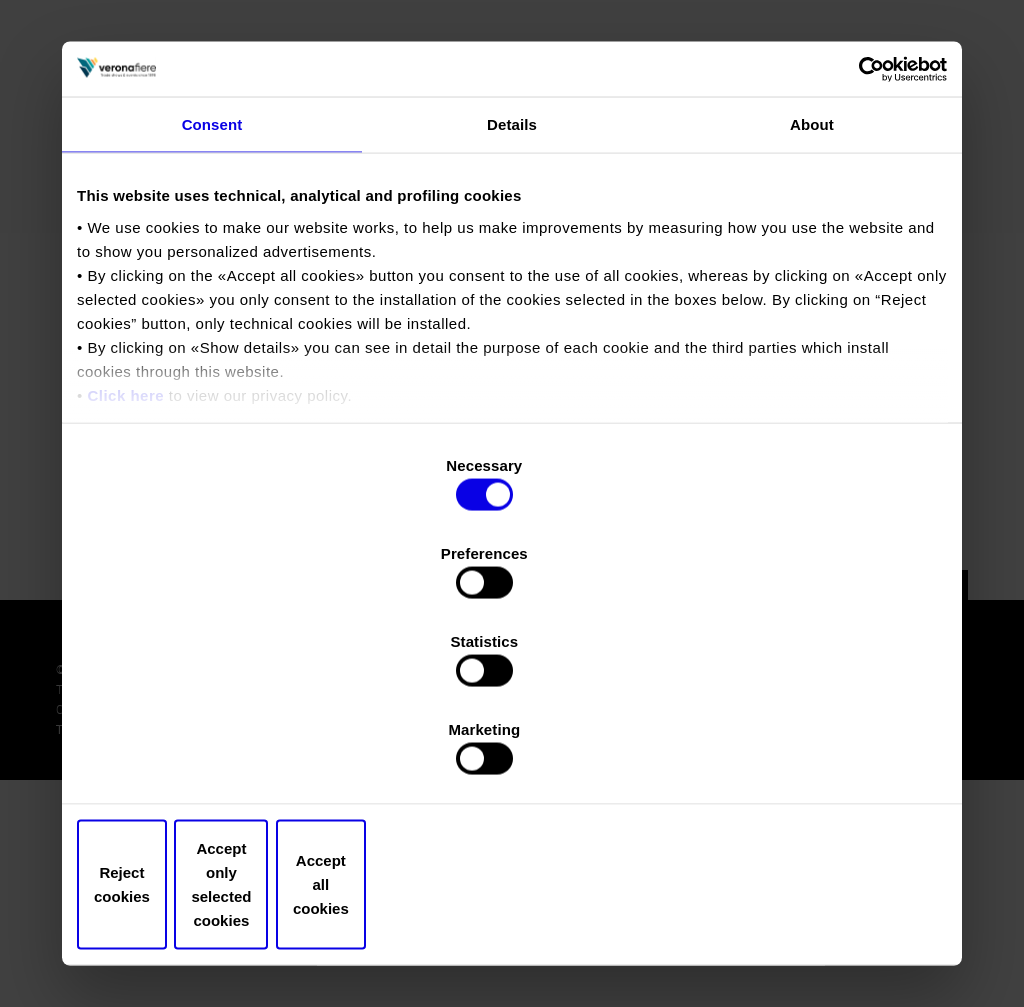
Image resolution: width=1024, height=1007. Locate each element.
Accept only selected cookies (511, 752)
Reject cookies (219, 752)
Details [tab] (512, 296)
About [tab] (812, 296)
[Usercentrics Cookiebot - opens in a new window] (859, 239)
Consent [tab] (212, 296)
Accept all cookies (804, 752)
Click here (125, 566)
